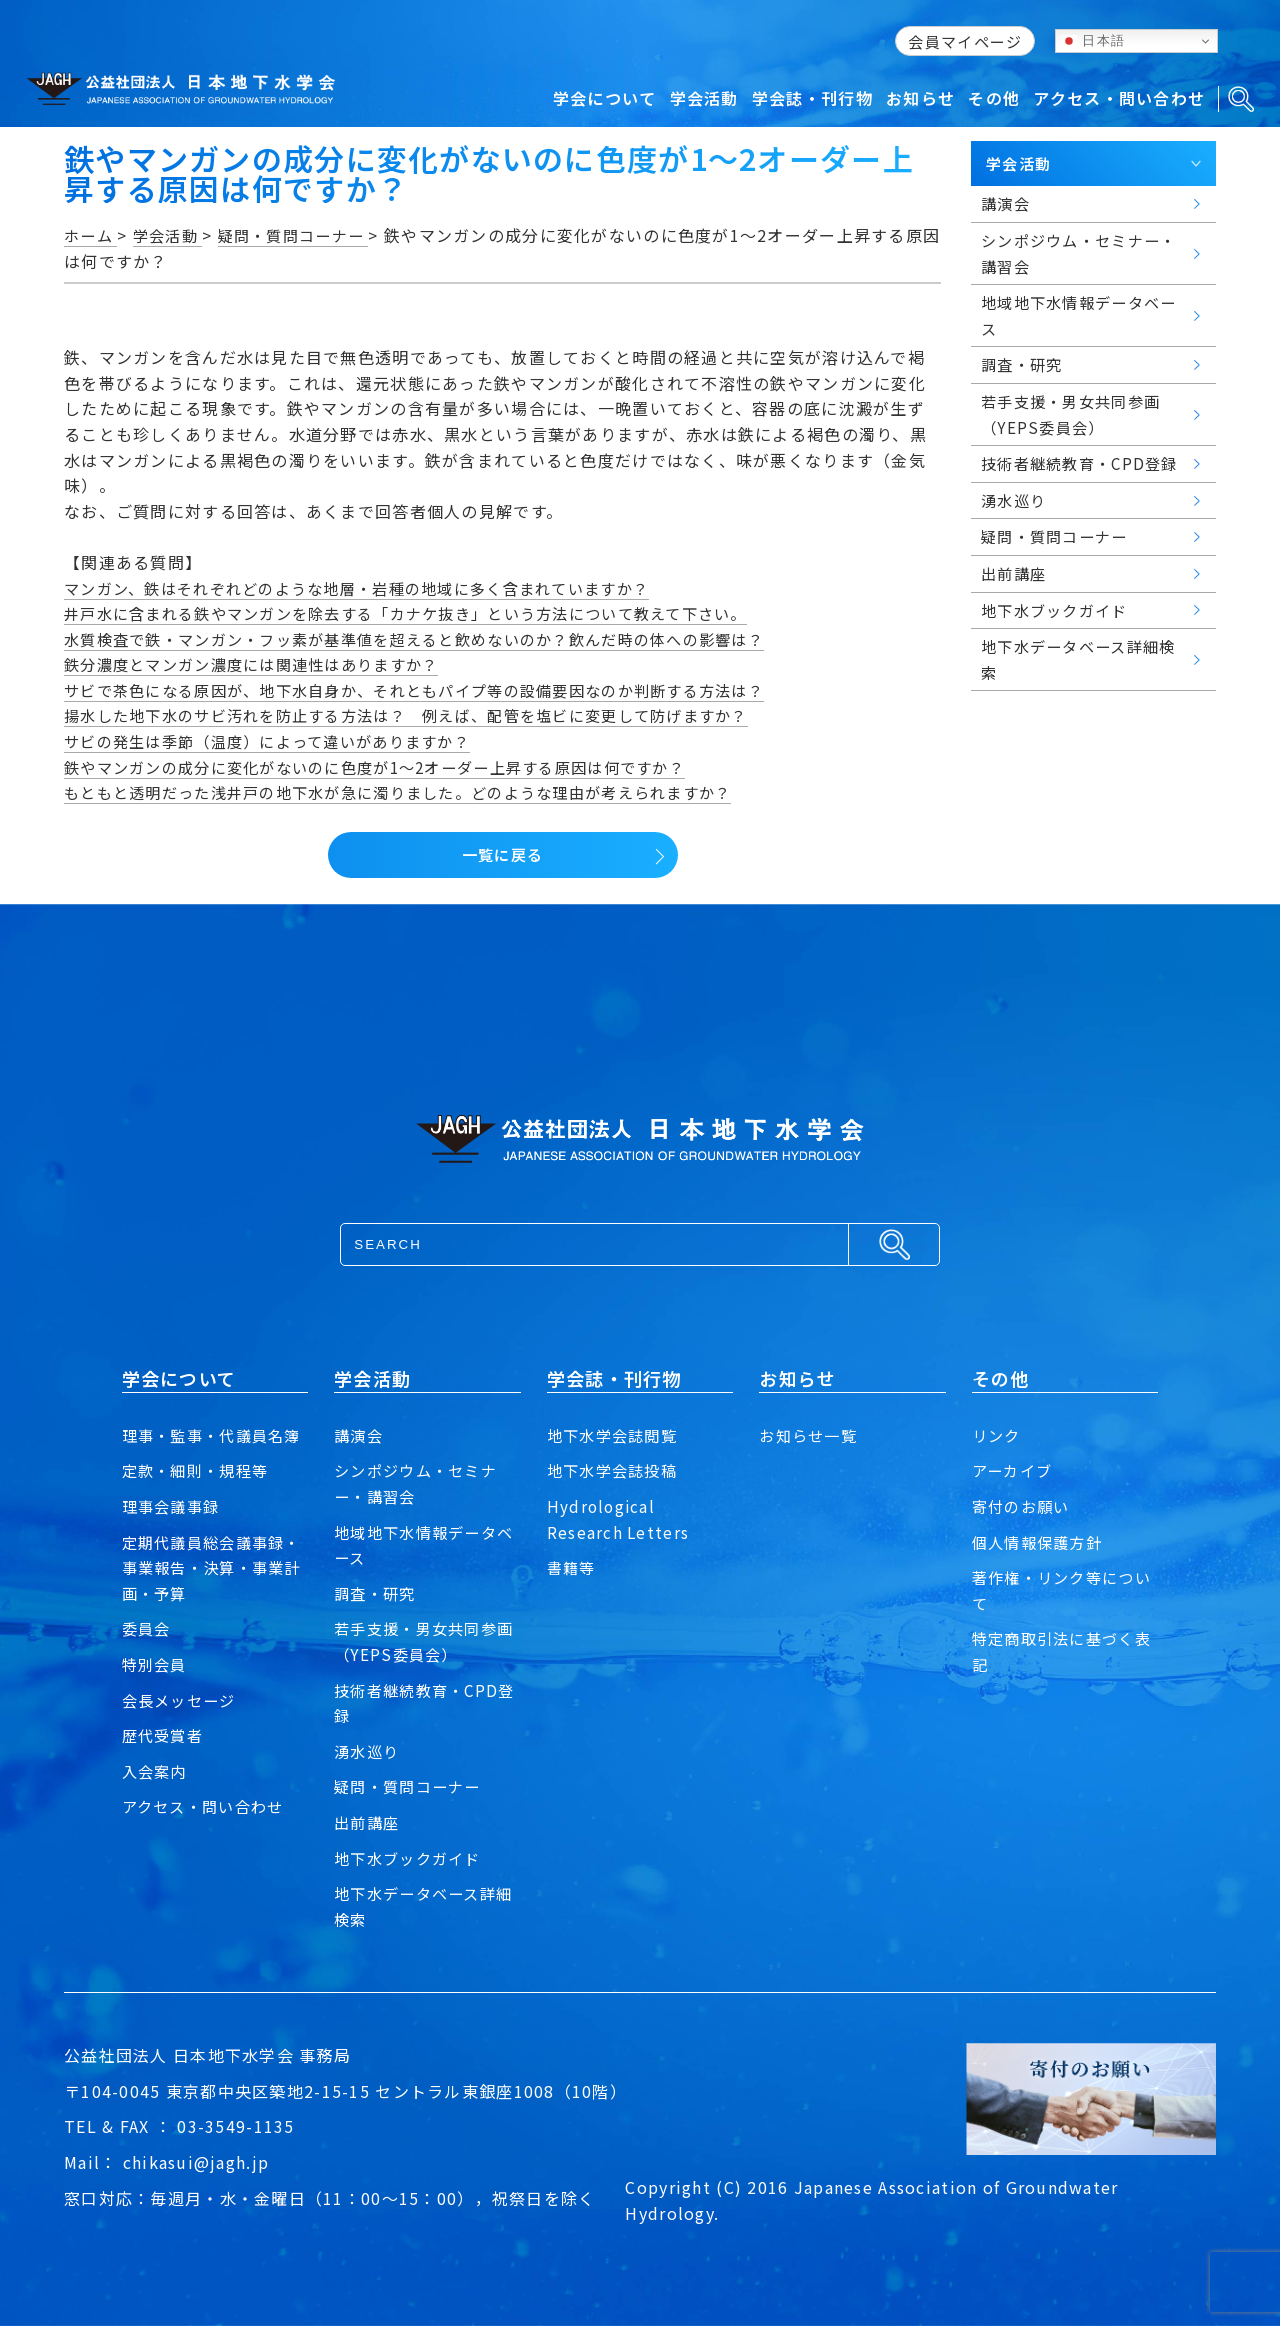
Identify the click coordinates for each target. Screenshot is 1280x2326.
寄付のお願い (1024, 1506)
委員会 (148, 1654)
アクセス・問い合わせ (208, 1832)
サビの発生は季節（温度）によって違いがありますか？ (279, 741)
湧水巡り (368, 1751)
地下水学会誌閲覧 (616, 1435)
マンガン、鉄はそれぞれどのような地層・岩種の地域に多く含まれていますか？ (374, 588)
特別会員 (156, 1690)
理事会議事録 (174, 1532)
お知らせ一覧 (811, 1435)
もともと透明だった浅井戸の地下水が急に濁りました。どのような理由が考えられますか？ (418, 792)
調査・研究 (377, 1593)
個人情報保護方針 (1041, 1542)
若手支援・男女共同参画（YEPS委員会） (420, 1641)
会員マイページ (965, 41)
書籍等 (573, 1567)
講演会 (360, 1435)
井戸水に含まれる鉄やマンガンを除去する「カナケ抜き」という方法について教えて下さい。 (426, 613)
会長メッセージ (182, 1725)
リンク (998, 1435)
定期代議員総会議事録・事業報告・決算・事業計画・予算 (208, 1592)
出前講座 (368, 1822)
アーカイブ (1014, 1470)
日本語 (1093, 41)
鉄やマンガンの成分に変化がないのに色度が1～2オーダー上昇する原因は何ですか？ (394, 767)
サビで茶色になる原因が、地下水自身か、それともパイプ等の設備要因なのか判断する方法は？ (435, 690)
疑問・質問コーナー (412, 1786)
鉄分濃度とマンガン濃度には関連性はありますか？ (262, 664)
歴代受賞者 (165, 1761)
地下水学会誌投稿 (616, 1470)
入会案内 (156, 1796)
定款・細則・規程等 (200, 1496)
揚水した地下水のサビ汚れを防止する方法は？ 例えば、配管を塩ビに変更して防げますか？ (427, 715)
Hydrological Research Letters (619, 1519)
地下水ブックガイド (412, 1858)
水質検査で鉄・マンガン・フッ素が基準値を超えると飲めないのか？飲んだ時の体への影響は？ (435, 639)
